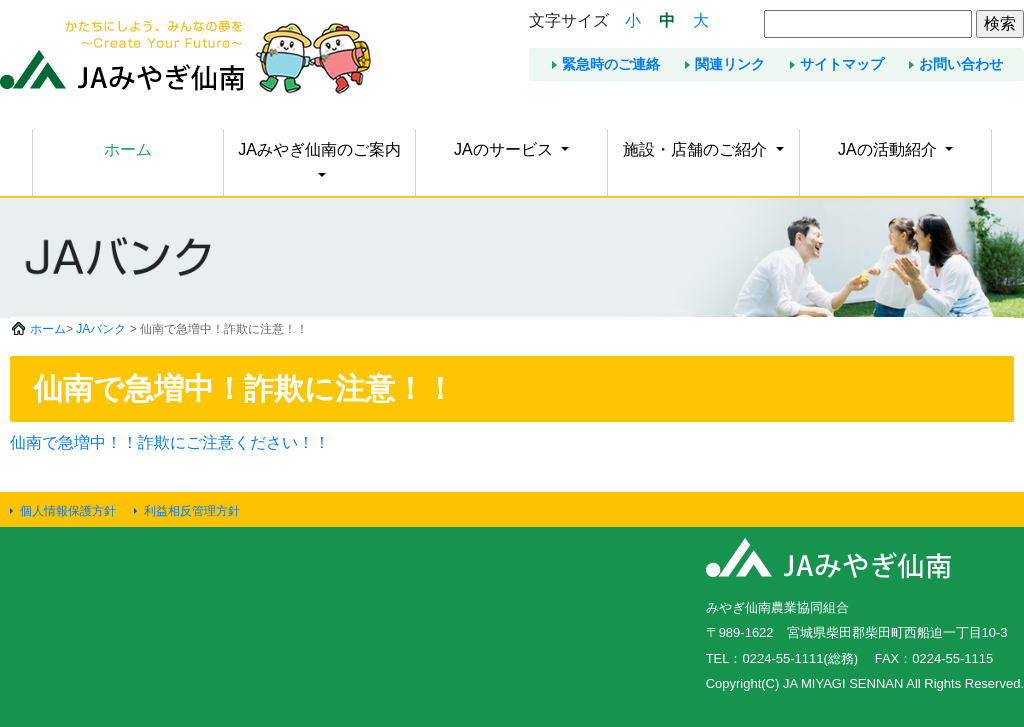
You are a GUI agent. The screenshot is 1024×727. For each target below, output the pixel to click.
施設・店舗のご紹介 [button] (697, 149)
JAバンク (101, 329)
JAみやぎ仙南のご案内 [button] (319, 149)
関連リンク (730, 64)
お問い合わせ (961, 64)
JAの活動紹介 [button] (889, 149)
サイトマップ (842, 64)
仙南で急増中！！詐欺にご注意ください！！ (170, 442)
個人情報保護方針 (68, 511)
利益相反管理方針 (192, 511)
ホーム (128, 149)
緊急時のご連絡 (611, 64)
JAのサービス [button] (505, 149)
